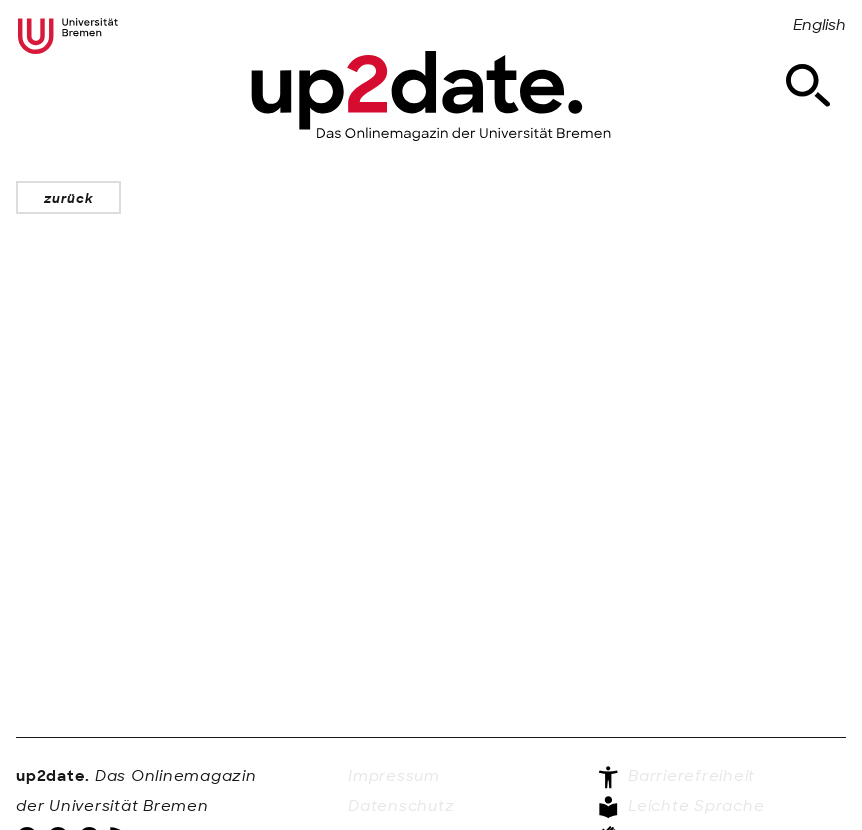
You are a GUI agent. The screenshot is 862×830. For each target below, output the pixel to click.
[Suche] (808, 86)
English (819, 25)
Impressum (394, 776)
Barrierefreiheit (676, 777)
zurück (68, 198)
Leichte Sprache (680, 807)
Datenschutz (401, 806)
